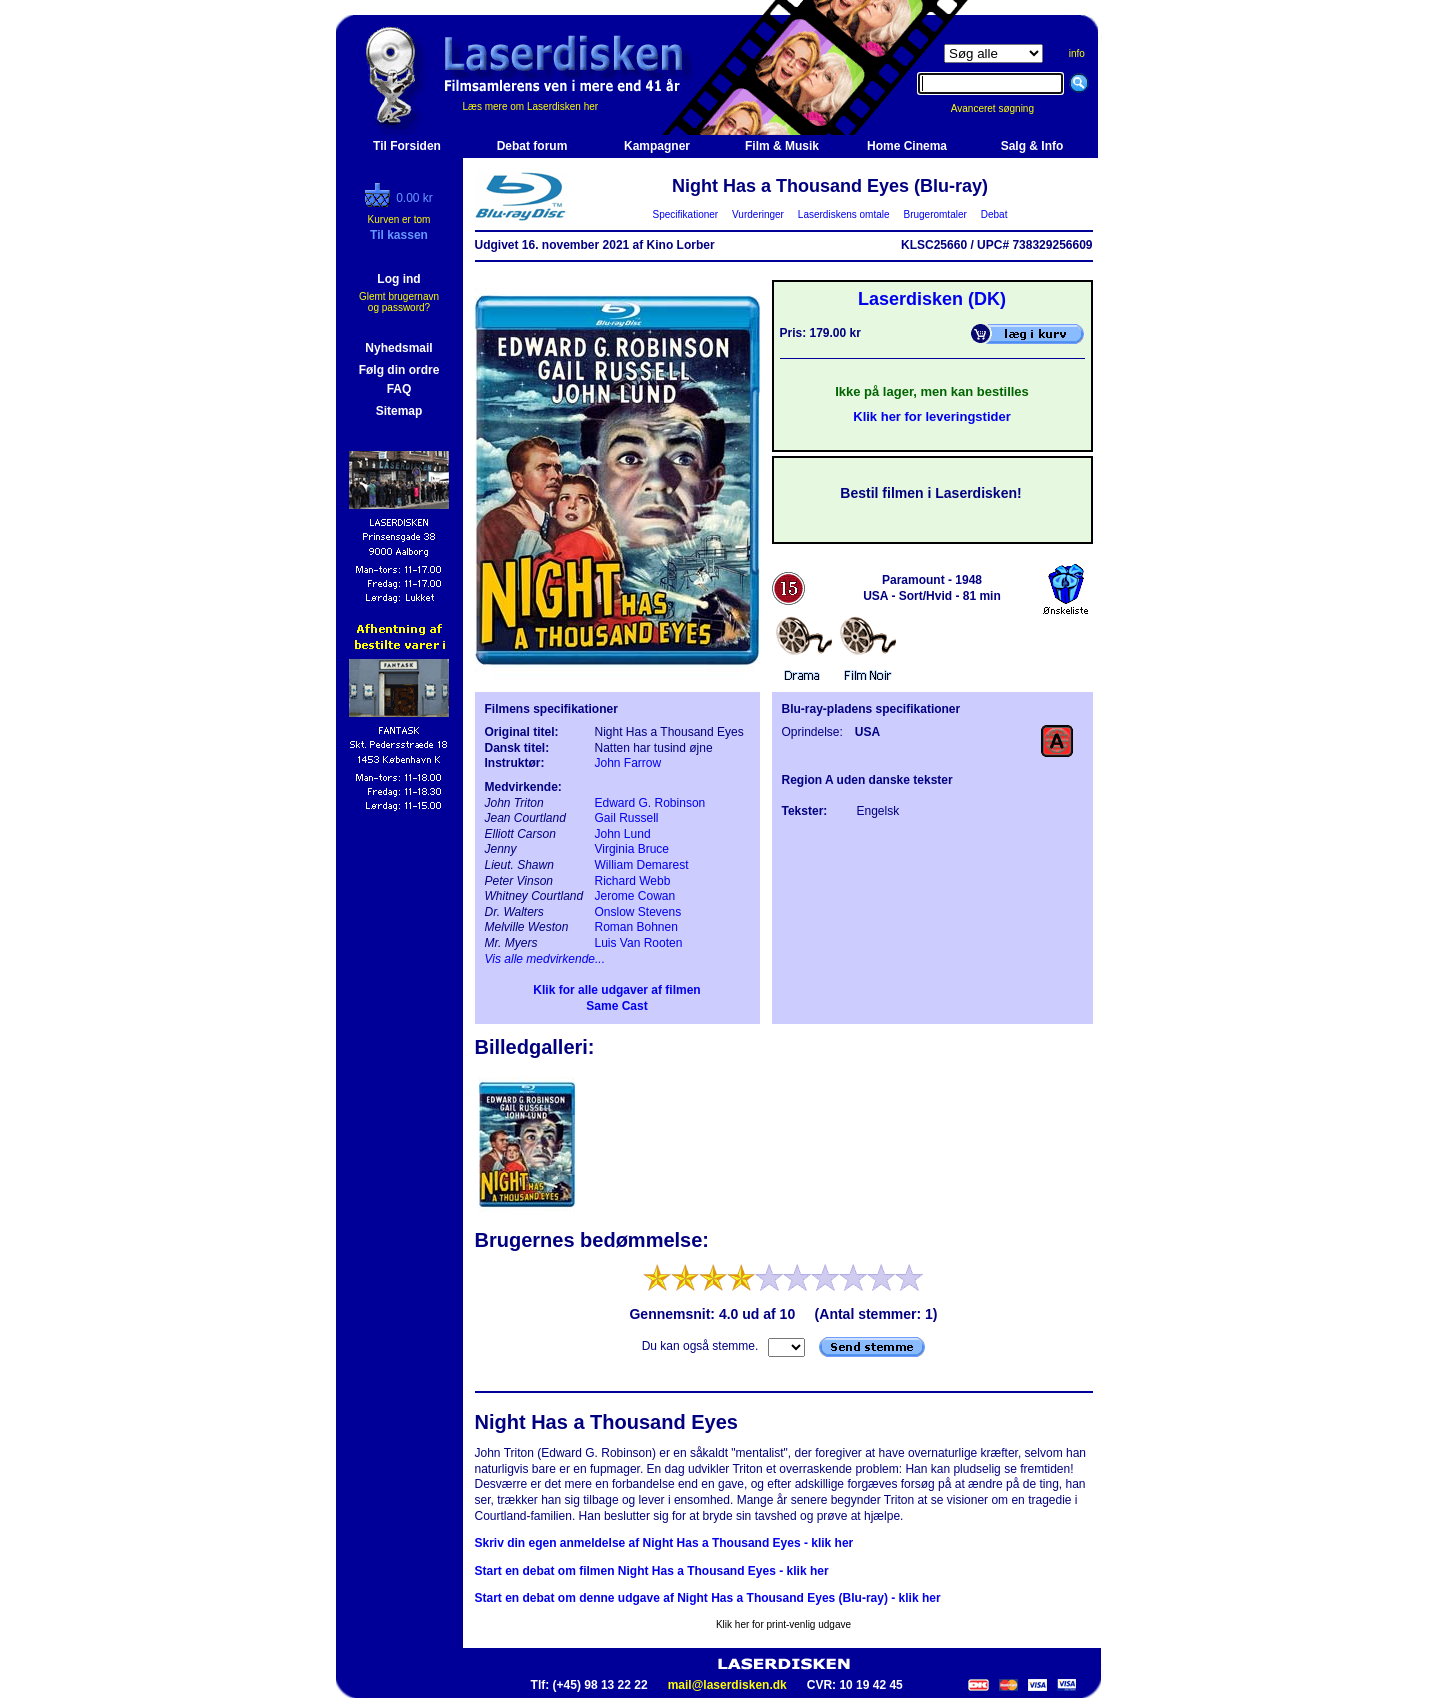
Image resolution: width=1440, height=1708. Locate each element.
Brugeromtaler (935, 214)
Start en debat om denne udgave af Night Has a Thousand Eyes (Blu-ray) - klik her (708, 1598)
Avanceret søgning (1003, 108)
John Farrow (628, 763)
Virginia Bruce (632, 849)
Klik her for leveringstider (932, 416)
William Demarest (642, 865)
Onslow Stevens (638, 912)
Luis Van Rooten (639, 943)
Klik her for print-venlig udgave (783, 1624)
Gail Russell (627, 818)
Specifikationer (685, 214)
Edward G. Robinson (650, 803)
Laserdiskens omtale (843, 214)
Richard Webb (633, 881)
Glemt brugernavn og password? (399, 302)
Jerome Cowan (635, 896)
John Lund (623, 834)
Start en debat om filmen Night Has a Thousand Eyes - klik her (652, 1571)
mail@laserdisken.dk (727, 1685)
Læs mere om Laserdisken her (531, 106)
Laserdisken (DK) (932, 299)
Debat (994, 214)
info (1077, 53)
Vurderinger (758, 214)
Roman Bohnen (636, 927)
